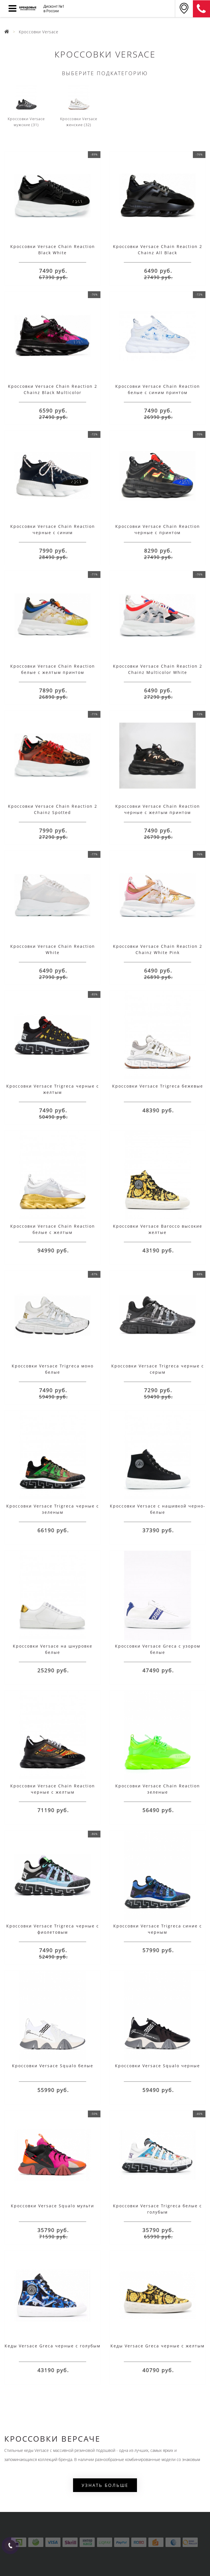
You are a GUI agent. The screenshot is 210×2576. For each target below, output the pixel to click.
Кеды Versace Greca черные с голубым (52, 2346)
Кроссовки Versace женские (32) (78, 106)
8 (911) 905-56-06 (201, 8)
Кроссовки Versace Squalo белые (52, 2065)
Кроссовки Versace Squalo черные (157, 2065)
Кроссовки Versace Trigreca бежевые (157, 1086)
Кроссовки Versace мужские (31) (26, 106)
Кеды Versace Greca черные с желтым (157, 2346)
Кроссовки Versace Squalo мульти (52, 2205)
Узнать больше (105, 2485)
